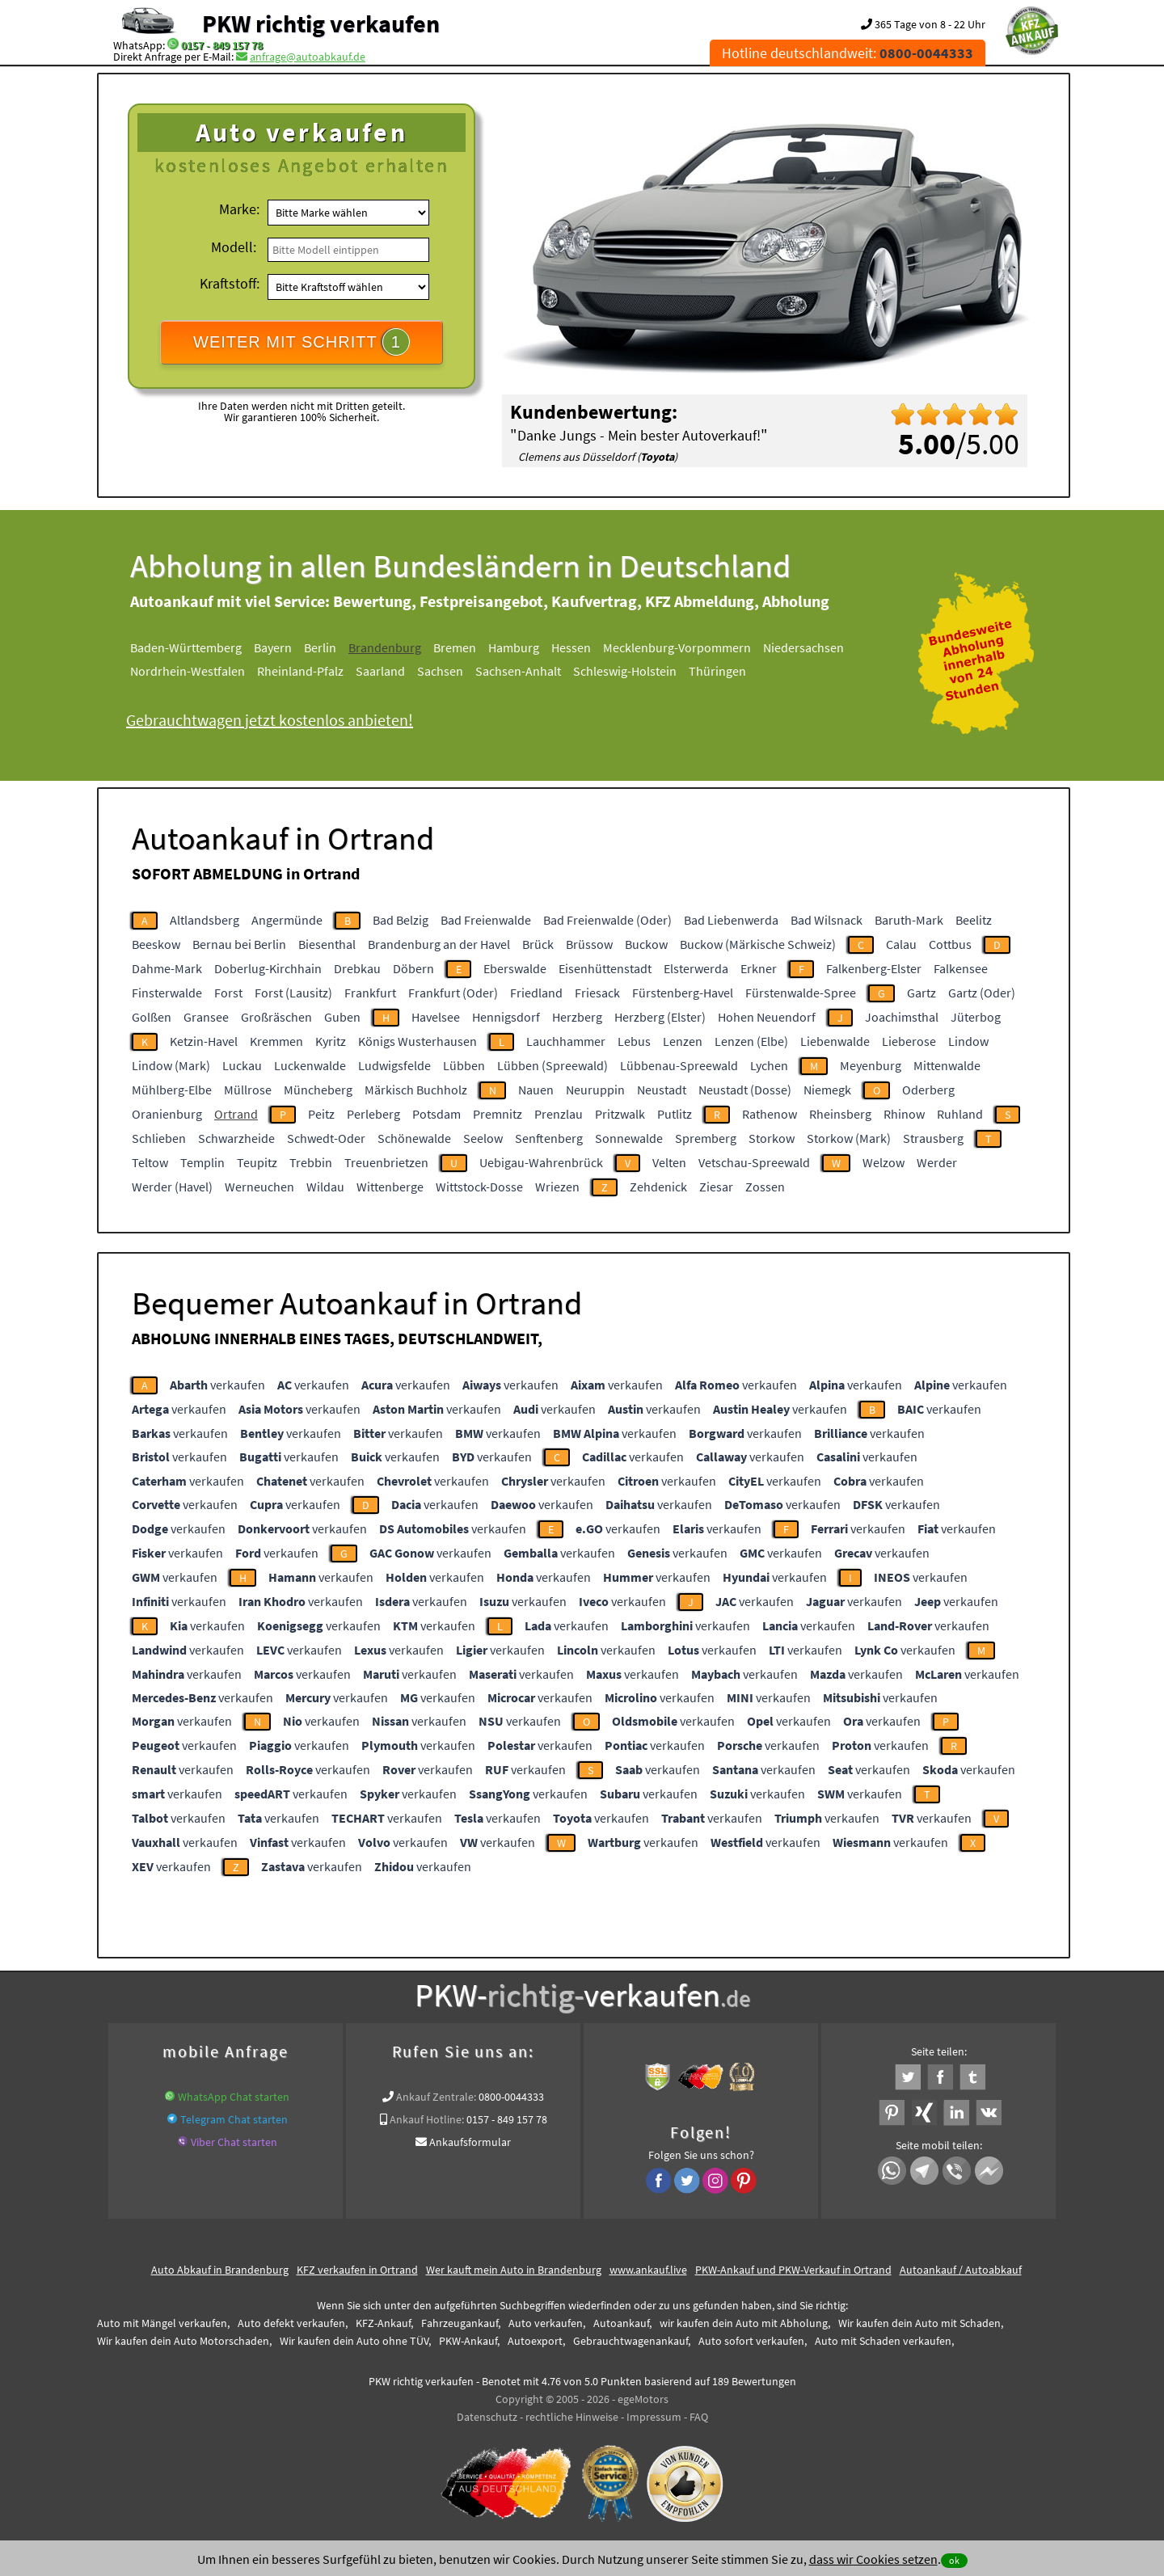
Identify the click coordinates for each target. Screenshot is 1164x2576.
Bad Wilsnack (826, 920)
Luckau (242, 1065)
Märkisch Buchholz (416, 1089)
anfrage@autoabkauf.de (307, 56)
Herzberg (577, 1017)
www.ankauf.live (648, 2269)
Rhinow (904, 1114)
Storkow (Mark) (849, 1138)
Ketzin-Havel (204, 1041)
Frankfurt (370, 992)
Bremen (454, 647)
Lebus (634, 1041)
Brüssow (589, 944)
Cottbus (950, 944)
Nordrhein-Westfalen (187, 671)
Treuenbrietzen (386, 1162)
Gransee (206, 1017)
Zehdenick (658, 1186)
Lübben (464, 1065)
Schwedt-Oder (326, 1138)
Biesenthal (327, 944)
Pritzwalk (620, 1114)
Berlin (320, 647)
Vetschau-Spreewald (754, 1162)
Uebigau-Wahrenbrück (541, 1162)
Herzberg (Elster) (660, 1017)
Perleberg (373, 1114)
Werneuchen (259, 1186)
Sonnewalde (629, 1138)
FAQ (699, 2416)
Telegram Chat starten (234, 2119)
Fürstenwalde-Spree (800, 992)
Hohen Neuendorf (767, 1017)
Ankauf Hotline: (427, 2119)
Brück (538, 944)
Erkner (758, 968)
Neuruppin (595, 1089)
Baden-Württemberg (186, 647)
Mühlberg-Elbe (172, 1089)
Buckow (646, 944)
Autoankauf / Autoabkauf (961, 2269)
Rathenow (769, 1114)
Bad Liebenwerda (731, 920)
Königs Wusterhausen (417, 1041)
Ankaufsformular (470, 2142)
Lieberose (909, 1041)
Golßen (151, 1017)
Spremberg (705, 1138)
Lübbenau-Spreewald (679, 1065)
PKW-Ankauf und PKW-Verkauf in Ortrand (793, 2269)
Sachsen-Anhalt (518, 671)
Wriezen (557, 1186)
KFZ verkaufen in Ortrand (357, 2269)
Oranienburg (167, 1114)
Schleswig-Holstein (625, 671)
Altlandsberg (204, 920)
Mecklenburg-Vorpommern (677, 647)
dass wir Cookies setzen (873, 2559)
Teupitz (257, 1162)
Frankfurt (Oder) (453, 992)
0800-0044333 (511, 2096)
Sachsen (440, 671)
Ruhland (960, 1114)
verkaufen (217, 1385)
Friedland (536, 992)
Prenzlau (558, 1114)
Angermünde (287, 920)
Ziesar (716, 1186)
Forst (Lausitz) (293, 992)
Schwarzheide (236, 1138)
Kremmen (276, 1041)
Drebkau (357, 968)
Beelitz (973, 920)
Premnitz (497, 1114)
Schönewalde (414, 1138)
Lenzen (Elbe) (751, 1041)
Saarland (380, 671)
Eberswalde (514, 968)
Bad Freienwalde (486, 920)
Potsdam (436, 1114)
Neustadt (661, 1089)
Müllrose (248, 1089)
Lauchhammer (565, 1041)
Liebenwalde (835, 1041)
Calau (901, 944)
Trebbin (310, 1162)
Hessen (571, 647)
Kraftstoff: (229, 283)
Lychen (769, 1065)
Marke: (239, 209)
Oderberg (928, 1089)
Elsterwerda (696, 968)
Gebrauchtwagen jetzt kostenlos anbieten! (269, 720)
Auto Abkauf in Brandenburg (220, 2269)
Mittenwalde (947, 1065)
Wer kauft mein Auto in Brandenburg (513, 2269)
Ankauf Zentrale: (436, 2096)
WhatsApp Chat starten (233, 2096)
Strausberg (933, 1138)
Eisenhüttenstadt (605, 968)
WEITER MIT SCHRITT (301, 342)
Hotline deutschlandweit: (847, 53)
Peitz (321, 1114)
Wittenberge (390, 1186)
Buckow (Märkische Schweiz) (758, 944)
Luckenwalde (310, 1065)
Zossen (765, 1186)
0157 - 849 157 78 (222, 45)
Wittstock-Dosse (479, 1186)
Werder (937, 1162)
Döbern (413, 968)
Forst (228, 992)
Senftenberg (549, 1138)
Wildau (325, 1186)
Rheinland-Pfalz (300, 671)
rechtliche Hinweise (571, 2416)
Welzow (883, 1162)
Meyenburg (870, 1065)
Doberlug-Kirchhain (268, 968)
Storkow (772, 1138)
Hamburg (513, 647)
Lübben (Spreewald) (552, 1065)
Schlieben (159, 1138)
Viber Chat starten (234, 2142)
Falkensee (961, 968)
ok (954, 2560)
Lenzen (682, 1041)
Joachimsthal (901, 1017)
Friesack (597, 992)
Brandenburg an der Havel (439, 944)
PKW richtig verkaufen (321, 23)
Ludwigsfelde (394, 1065)
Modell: (233, 247)
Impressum (653, 2416)
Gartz (921, 992)
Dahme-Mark (167, 968)
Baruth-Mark (909, 920)
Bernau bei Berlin (239, 944)
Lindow (968, 1041)
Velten (669, 1162)
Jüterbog (976, 1017)
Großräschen (276, 1017)
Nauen (536, 1089)
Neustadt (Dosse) (744, 1089)
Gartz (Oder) (981, 992)
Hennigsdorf (506, 1017)
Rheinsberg (840, 1114)
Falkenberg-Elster (874, 968)
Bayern (273, 647)
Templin (202, 1162)
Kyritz (330, 1041)
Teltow (150, 1162)
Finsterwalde (167, 992)
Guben (342, 1017)
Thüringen (717, 671)
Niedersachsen (803, 647)
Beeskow (156, 944)
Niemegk (827, 1089)
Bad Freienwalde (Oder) (607, 920)
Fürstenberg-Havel (682, 992)
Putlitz (674, 1114)
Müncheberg (318, 1089)
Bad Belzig (400, 920)
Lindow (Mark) (171, 1065)
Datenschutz (487, 2416)
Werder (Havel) (172, 1186)
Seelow (483, 1138)
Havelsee (435, 1017)
